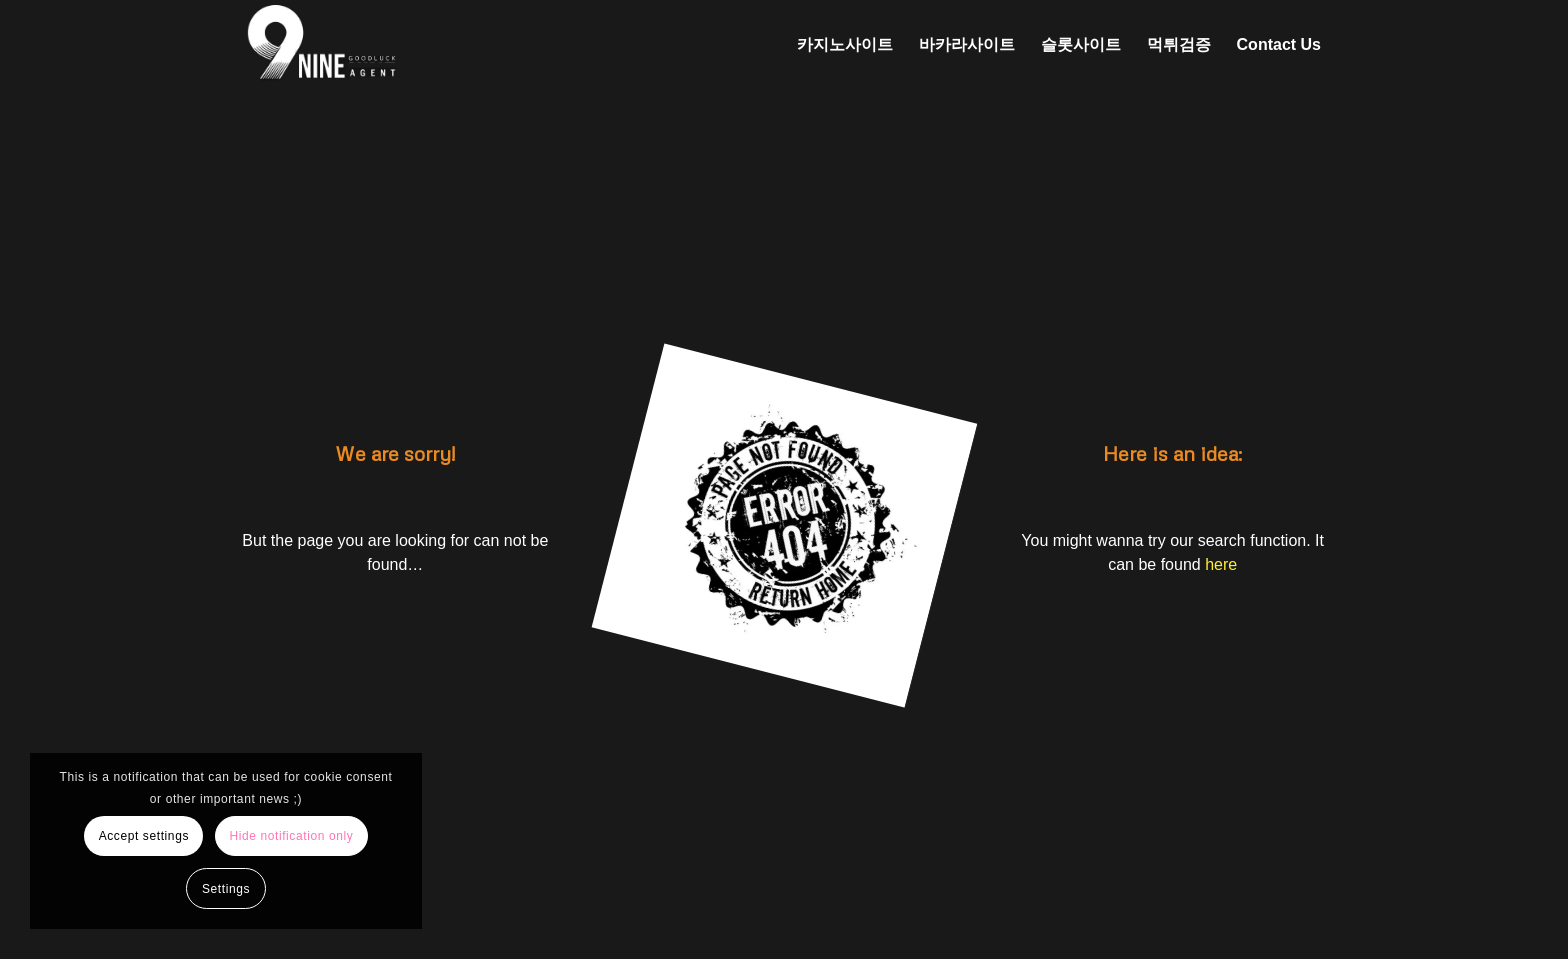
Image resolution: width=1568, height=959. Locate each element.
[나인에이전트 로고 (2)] (425, 45)
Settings (226, 889)
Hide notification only (291, 836)
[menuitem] (845, 45)
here (1221, 564)
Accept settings (144, 836)
